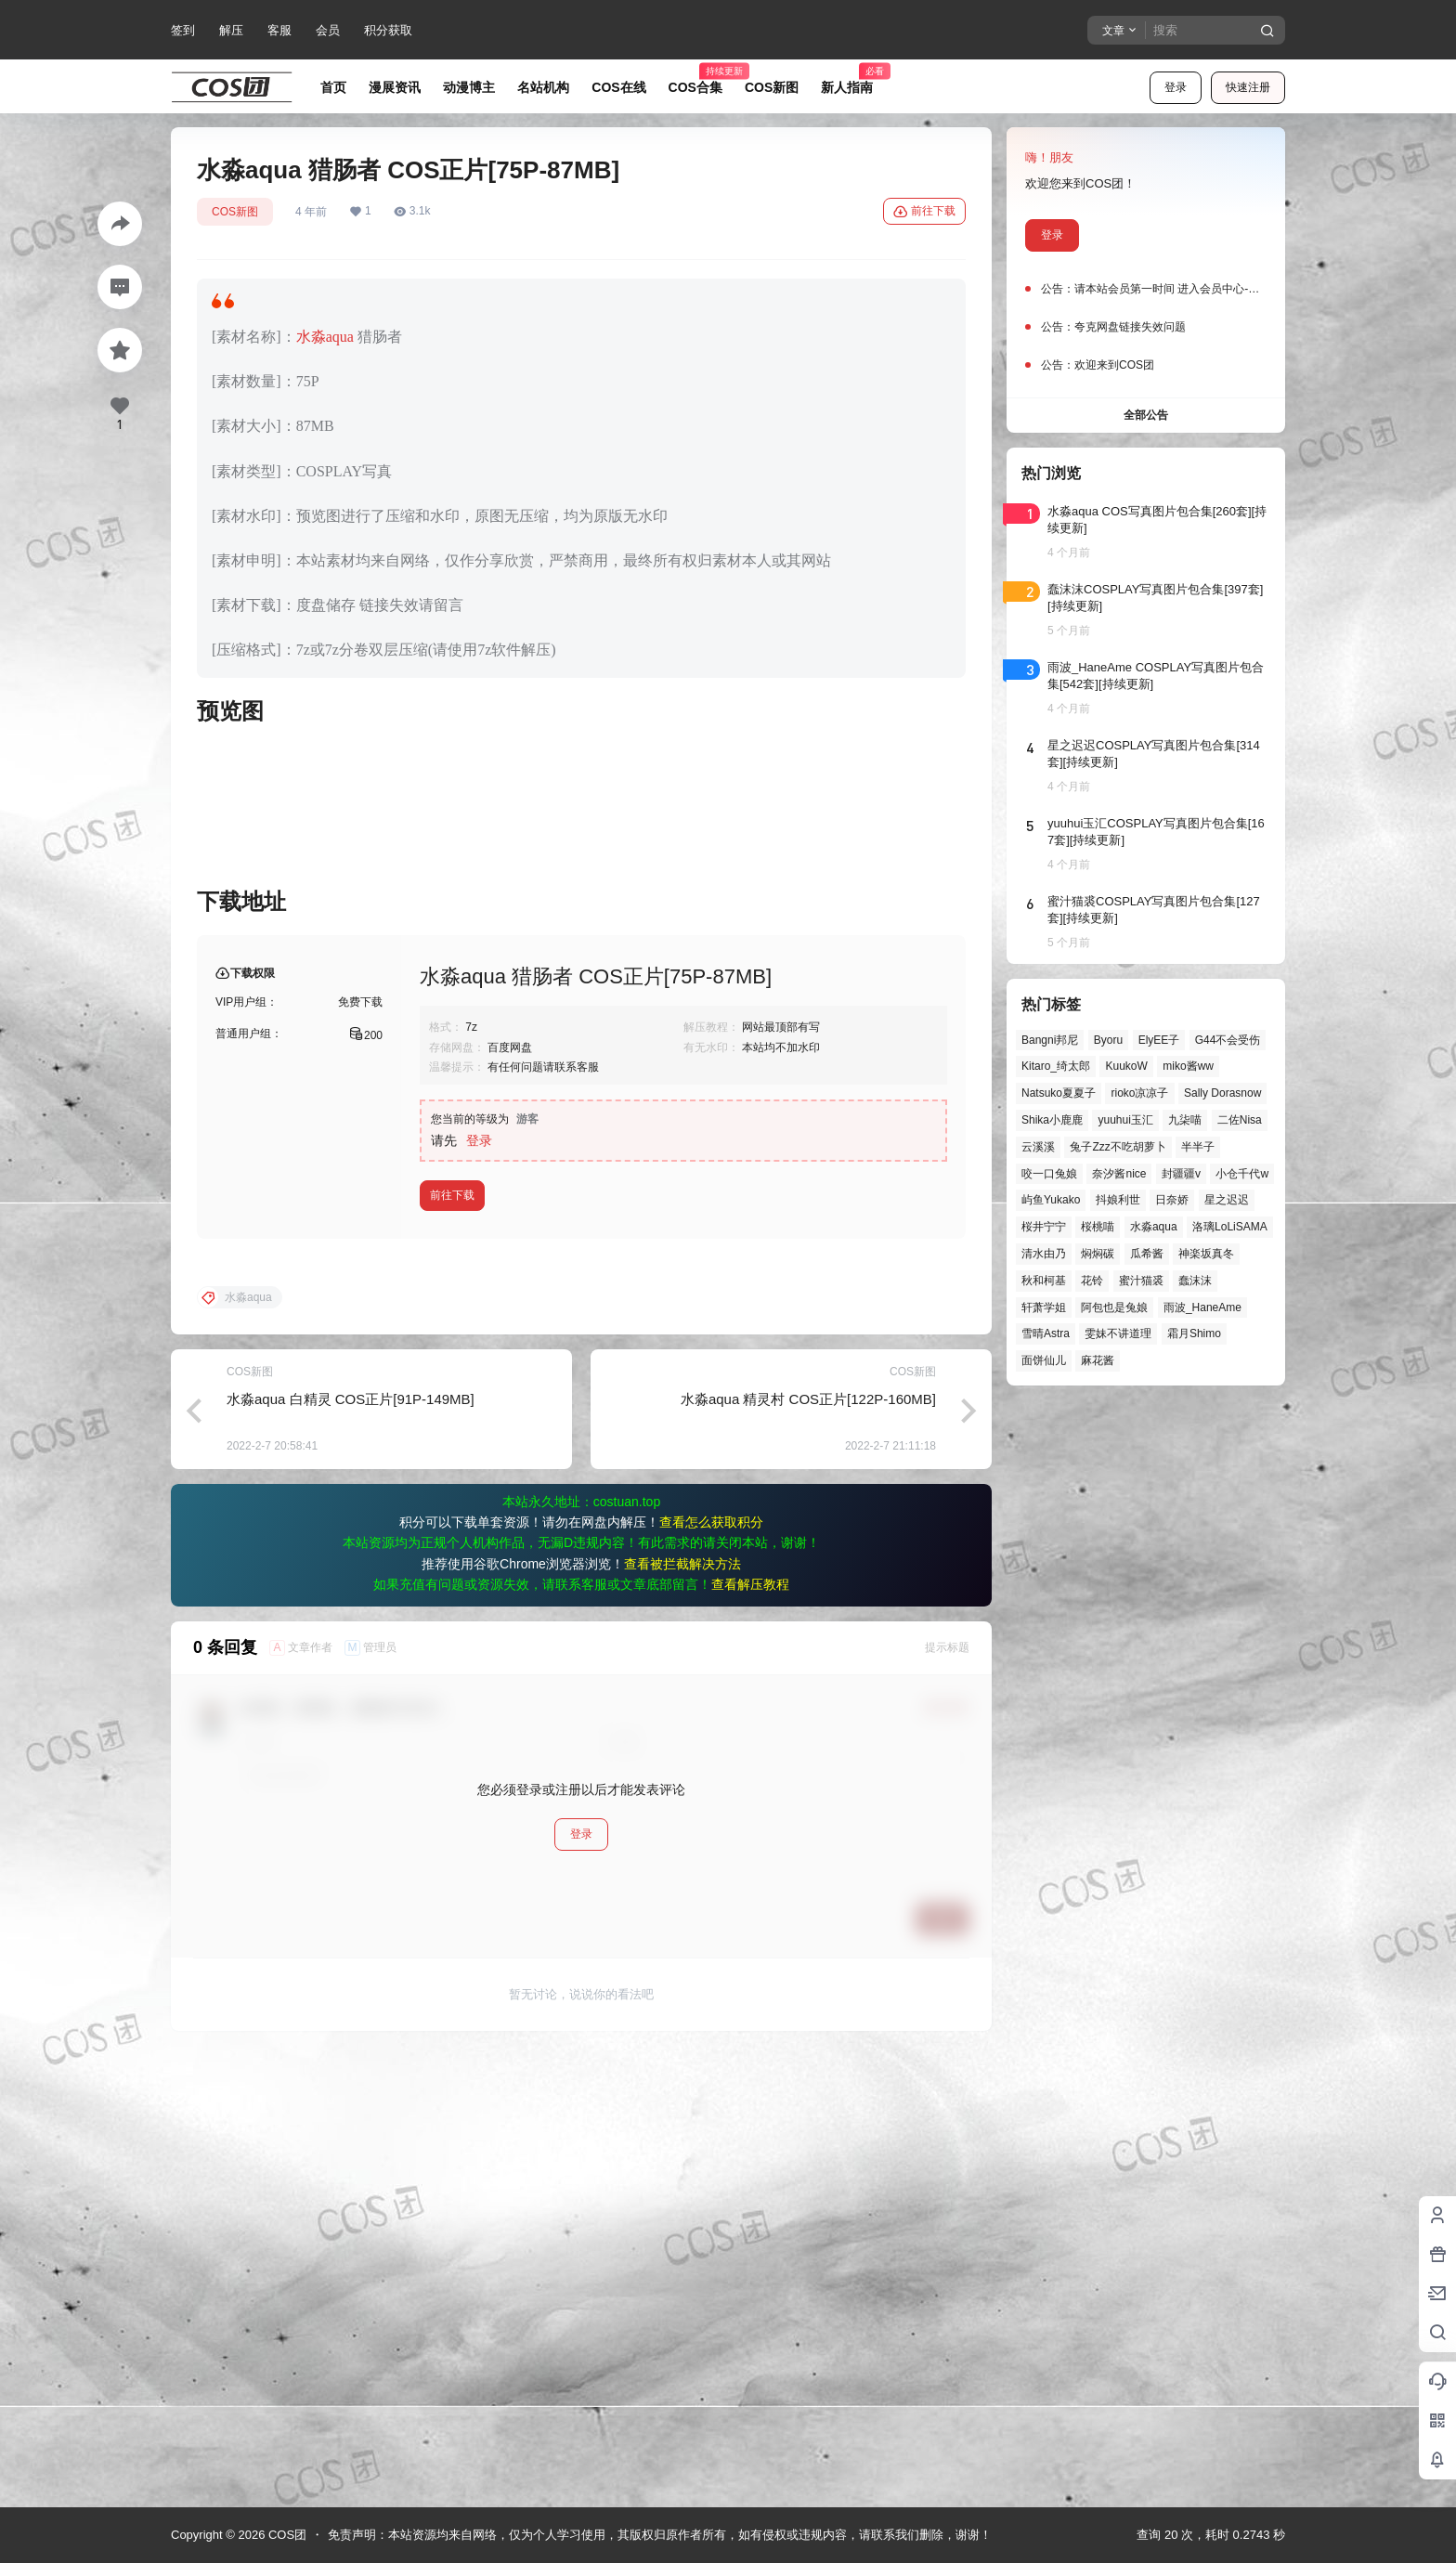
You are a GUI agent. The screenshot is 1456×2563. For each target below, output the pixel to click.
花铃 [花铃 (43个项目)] (1092, 1280)
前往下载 (924, 211)
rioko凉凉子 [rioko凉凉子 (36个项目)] (1139, 1092)
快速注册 (1248, 87)
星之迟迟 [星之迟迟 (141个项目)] (1226, 1199)
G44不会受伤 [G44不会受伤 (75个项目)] (1228, 1040)
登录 (1175, 87)
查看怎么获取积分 (711, 1970)
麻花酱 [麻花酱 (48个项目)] (1097, 1360)
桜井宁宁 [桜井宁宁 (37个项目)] (1043, 1226)
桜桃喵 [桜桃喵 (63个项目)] (1097, 1226)
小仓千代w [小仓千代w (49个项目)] (1242, 1173)
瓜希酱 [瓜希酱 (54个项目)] (1147, 1253)
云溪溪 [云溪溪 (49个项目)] (1038, 1146)
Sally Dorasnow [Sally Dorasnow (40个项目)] (1222, 1092)
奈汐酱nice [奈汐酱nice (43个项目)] (1119, 1173)
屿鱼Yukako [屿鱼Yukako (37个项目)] (1050, 1199)
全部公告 (1146, 415)
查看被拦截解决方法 (682, 2012)
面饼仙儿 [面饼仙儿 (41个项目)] (1043, 1360)
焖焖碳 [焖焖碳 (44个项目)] (1097, 1253)
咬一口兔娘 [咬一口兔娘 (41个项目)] (1049, 1173)
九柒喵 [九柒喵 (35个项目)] (1185, 1119)
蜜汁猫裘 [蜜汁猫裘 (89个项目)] (1141, 1280)
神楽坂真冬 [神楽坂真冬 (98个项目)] (1206, 1253)
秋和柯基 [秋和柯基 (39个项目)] (1043, 1280)
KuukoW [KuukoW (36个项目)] (1126, 1066)
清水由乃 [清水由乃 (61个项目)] (1043, 1253)
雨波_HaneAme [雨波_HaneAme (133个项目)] (1203, 1307)
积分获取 (388, 30)
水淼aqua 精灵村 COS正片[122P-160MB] (808, 1847)
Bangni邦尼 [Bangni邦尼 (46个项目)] (1049, 1040)
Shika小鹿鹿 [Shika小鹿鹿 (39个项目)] (1052, 1119)
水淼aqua (325, 337)
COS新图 (235, 211)
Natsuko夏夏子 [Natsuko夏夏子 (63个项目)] (1058, 1092)
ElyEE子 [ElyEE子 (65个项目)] (1159, 1040)
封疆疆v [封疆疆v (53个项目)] (1181, 1173)
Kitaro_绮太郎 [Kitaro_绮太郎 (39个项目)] (1055, 1066)
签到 (183, 30)
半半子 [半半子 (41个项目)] (1198, 1146)
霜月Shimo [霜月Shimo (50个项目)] (1194, 1333)
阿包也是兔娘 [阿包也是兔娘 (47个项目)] (1114, 1307)
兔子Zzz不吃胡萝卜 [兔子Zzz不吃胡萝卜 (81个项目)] (1117, 1146)
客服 (279, 30)
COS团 (285, 2535)
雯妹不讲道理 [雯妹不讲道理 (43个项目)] (1118, 1333)
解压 (231, 30)
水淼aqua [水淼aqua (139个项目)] (1153, 1226)
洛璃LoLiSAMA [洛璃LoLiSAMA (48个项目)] (1230, 1226)
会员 (328, 30)
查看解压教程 (750, 2032)
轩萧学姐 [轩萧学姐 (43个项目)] (1043, 1307)
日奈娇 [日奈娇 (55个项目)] (1172, 1199)
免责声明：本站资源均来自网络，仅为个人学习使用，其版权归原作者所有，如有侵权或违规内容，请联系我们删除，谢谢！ (660, 2535)
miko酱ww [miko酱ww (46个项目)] (1188, 1066)
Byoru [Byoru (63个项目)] (1108, 1040)
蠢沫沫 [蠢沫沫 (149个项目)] (1195, 1280)
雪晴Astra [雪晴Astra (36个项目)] (1045, 1333)
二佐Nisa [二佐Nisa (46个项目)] (1239, 1119)
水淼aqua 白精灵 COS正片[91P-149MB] (350, 1847)
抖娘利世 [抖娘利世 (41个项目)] (1118, 1199)
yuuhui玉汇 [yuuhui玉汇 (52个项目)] (1125, 1119)
